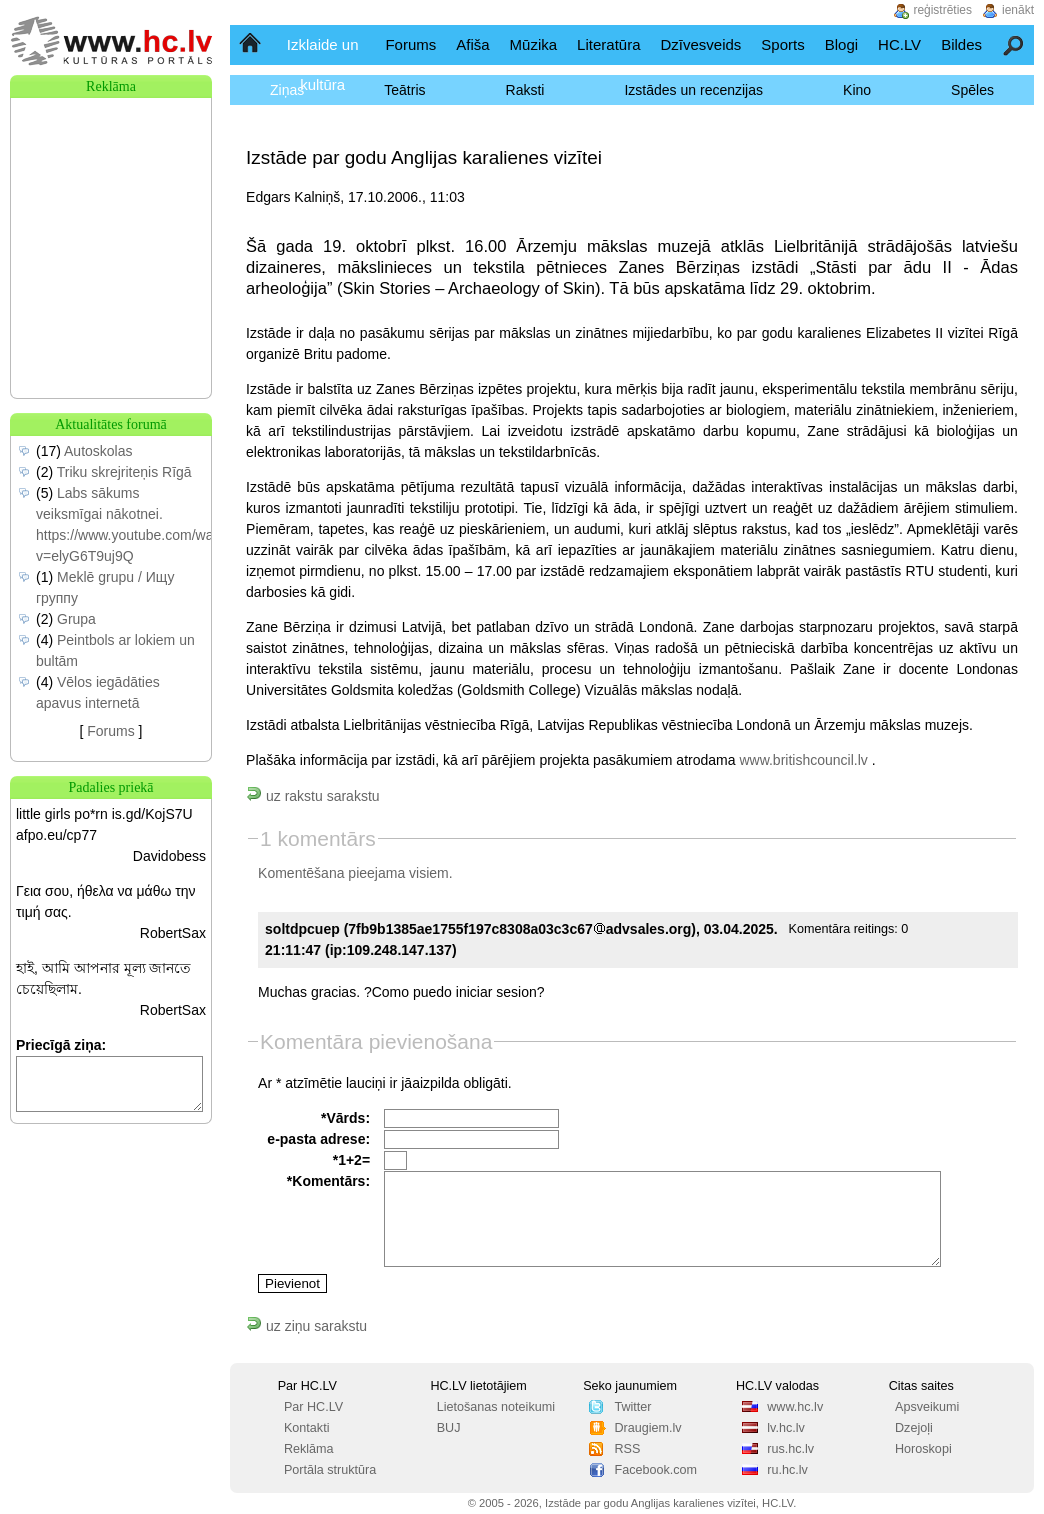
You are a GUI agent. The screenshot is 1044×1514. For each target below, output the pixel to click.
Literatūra (608, 44)
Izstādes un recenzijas (693, 90)
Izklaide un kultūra (323, 64)
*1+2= (351, 1160)
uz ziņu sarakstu (306, 1326)
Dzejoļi (914, 1428)
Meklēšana (1014, 44)
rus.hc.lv (790, 1449)
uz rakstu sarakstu (313, 796)
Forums (410, 44)
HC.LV (899, 44)
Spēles (972, 90)
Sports (782, 44)
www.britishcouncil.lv (803, 760)
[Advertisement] (111, 198)
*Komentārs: (328, 1181)
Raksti (525, 90)
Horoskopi (923, 1449)
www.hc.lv (795, 1407)
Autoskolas (98, 451)
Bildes (961, 44)
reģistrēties (942, 10)
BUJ (449, 1428)
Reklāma (309, 1449)
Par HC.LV (313, 1407)
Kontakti (307, 1428)
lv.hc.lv (786, 1428)
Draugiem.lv (647, 1428)
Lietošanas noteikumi (496, 1407)
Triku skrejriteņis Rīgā (124, 472)
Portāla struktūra (330, 1470)
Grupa (76, 619)
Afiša (472, 44)
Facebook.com (655, 1470)
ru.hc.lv (787, 1470)
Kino (857, 90)
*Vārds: (345, 1118)
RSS (627, 1449)
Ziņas (287, 90)
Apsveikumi (927, 1407)
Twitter (632, 1407)
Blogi (841, 44)
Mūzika (534, 44)
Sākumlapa (251, 44)
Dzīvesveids (700, 44)
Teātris (404, 90)
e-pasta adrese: (318, 1139)
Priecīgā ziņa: (61, 1045)
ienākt (1018, 10)
